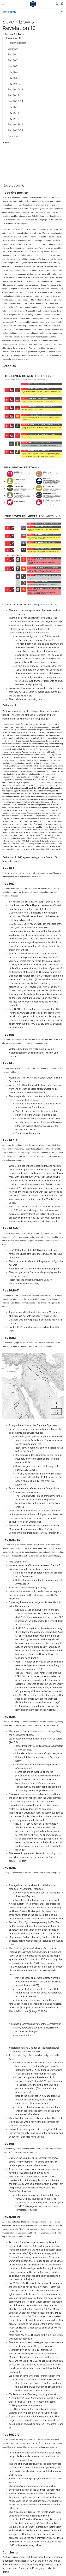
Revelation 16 (14, 38)
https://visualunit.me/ (46, 604)
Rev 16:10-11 (15, 89)
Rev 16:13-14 (15, 101)
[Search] (57, 4)
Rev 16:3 (13, 66)
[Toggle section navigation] (33, 12)
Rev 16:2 (13, 60)
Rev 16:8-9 (14, 83)
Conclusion (14, 136)
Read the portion (17, 42)
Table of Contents (14, 34)
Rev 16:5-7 (14, 77)
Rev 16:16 (13, 112)
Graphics (13, 48)
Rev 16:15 (13, 107)
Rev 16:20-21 (15, 130)
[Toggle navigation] (3, 4)
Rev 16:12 (13, 95)
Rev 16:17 (13, 118)
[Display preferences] (62, 4)
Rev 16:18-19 (15, 124)
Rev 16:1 (13, 54)
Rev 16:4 (13, 72)
